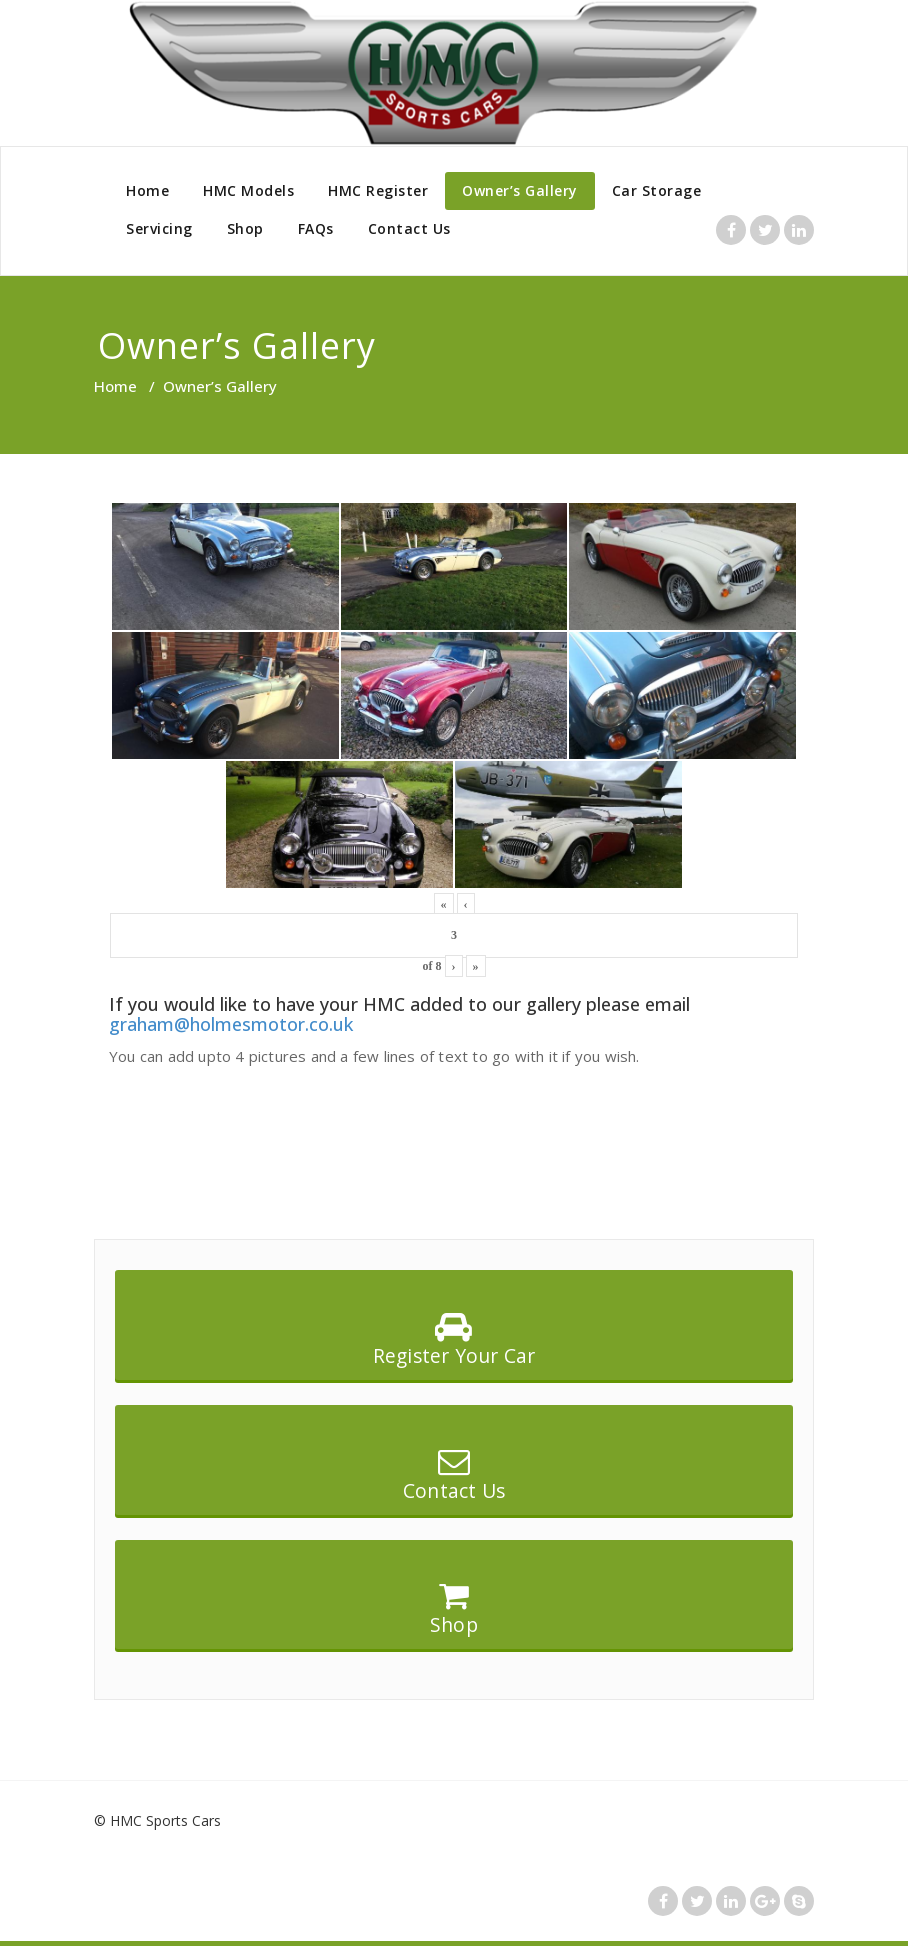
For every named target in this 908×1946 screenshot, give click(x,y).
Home (147, 190)
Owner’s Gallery (520, 190)
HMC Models (248, 190)
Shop (245, 228)
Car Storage (657, 190)
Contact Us (409, 228)
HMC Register (378, 190)
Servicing (159, 228)
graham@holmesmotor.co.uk (231, 1024)
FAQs (316, 228)
